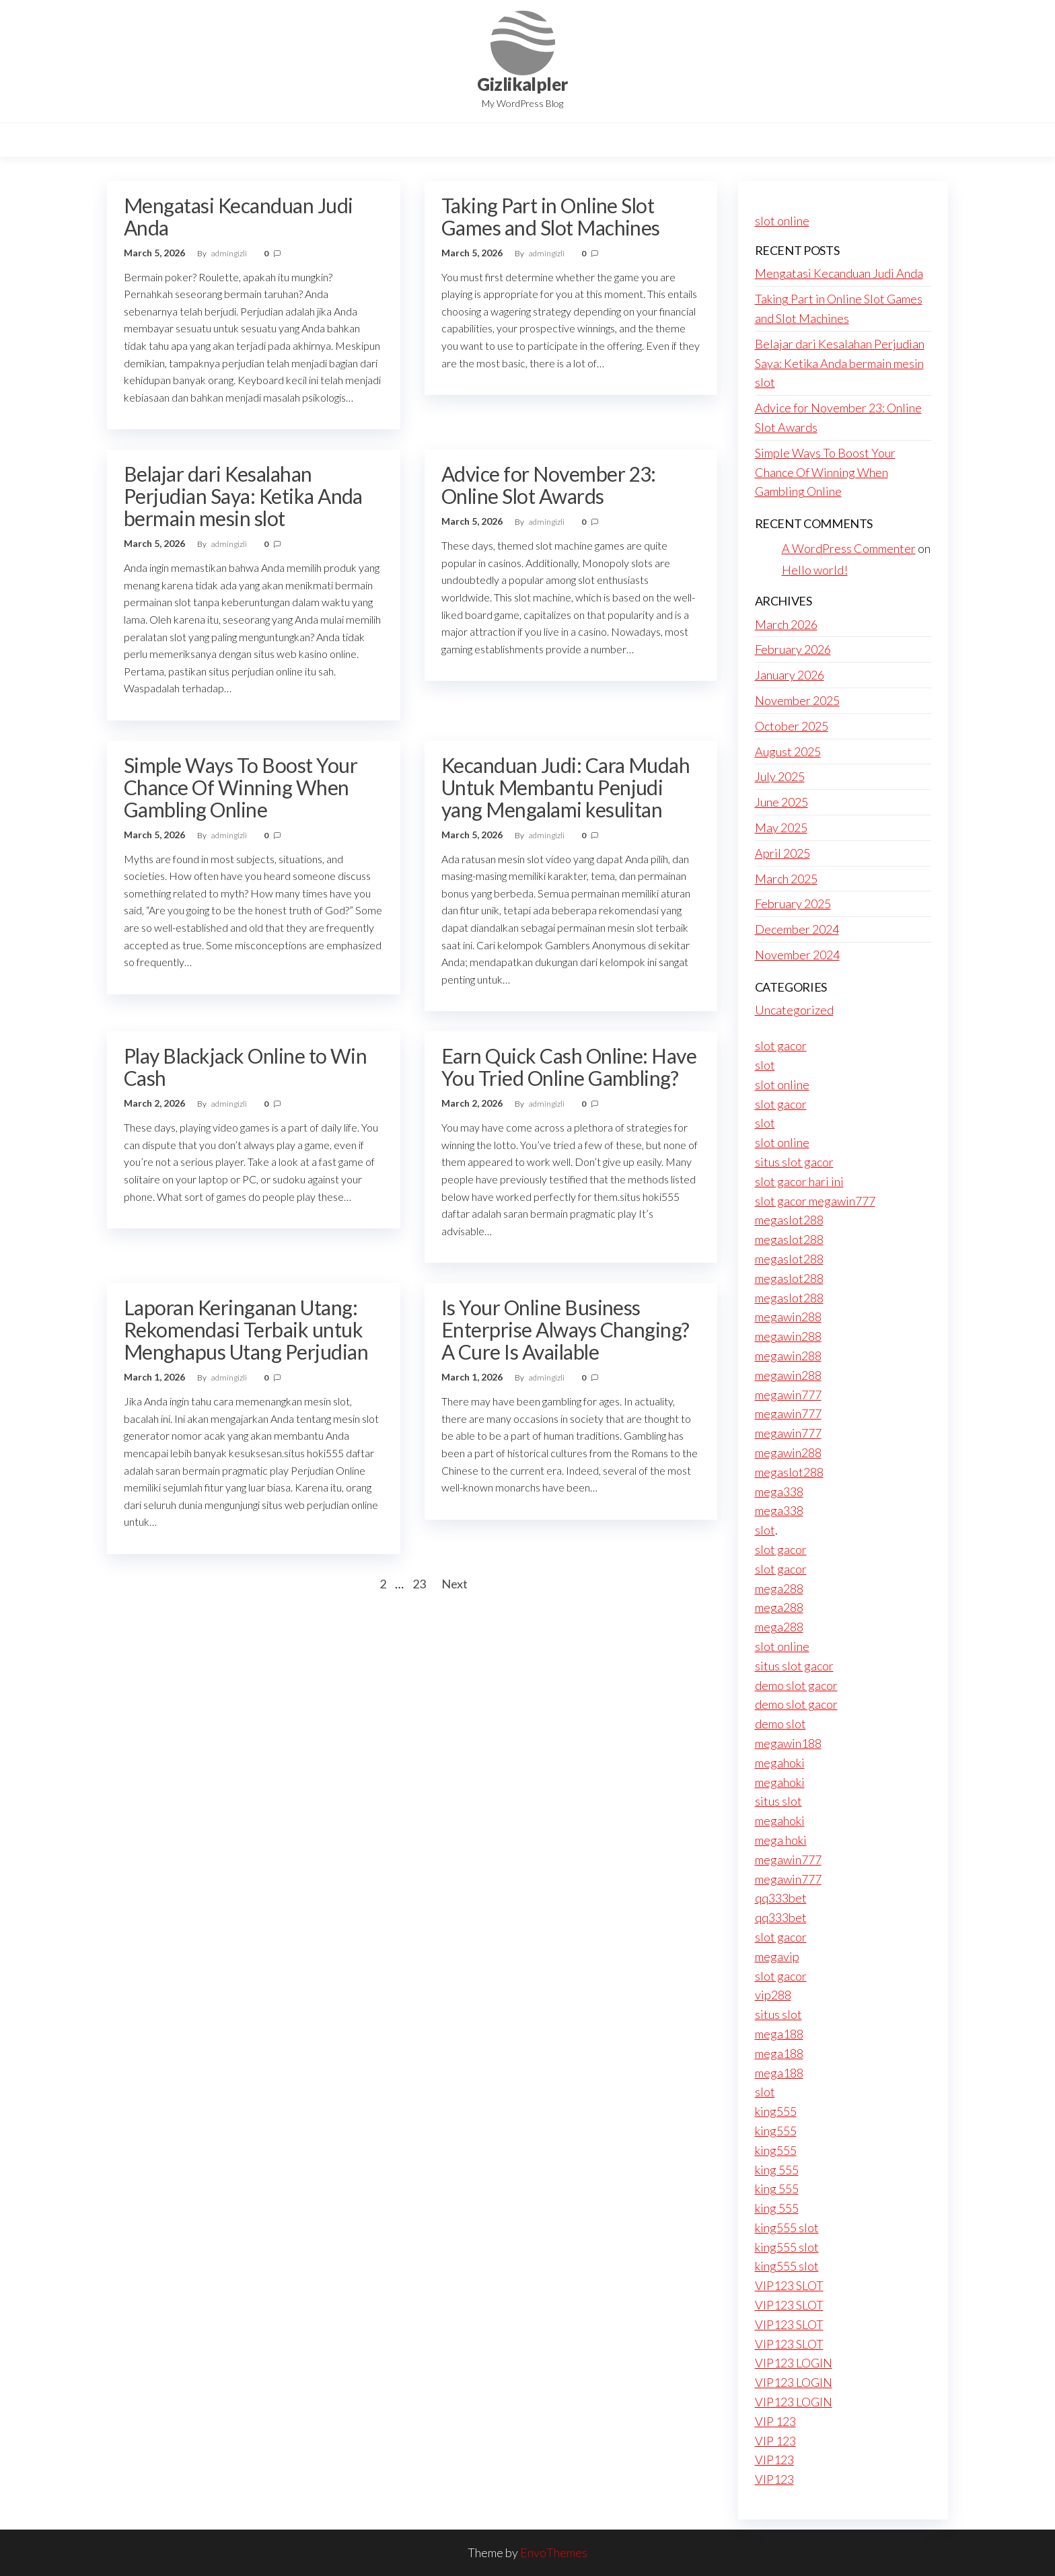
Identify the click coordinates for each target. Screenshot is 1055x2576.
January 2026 (789, 674)
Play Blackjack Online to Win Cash (245, 1066)
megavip (777, 1956)
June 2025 (781, 802)
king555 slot (787, 2227)
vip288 (773, 1994)
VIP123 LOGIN (793, 2362)
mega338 (779, 1491)
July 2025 (780, 776)
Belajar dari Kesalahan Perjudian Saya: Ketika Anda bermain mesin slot (243, 496)
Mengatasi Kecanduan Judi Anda (238, 216)
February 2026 (793, 649)
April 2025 (782, 853)
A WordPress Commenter (849, 548)
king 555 (777, 2169)
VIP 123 (775, 2421)
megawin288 (788, 1316)
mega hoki (781, 1840)
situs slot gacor (794, 1161)
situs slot (778, 1801)
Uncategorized (794, 1009)
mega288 (779, 1588)
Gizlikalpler (522, 84)
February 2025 (793, 903)
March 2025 (786, 878)
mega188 (779, 2033)
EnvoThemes (553, 2552)
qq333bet (781, 1897)
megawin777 (788, 1394)
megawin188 (788, 1743)
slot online (782, 220)
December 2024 (797, 929)
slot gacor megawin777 (815, 1200)
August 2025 (788, 751)
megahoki (780, 1762)
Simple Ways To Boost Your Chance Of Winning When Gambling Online (240, 787)
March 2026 (786, 624)
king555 (776, 2111)
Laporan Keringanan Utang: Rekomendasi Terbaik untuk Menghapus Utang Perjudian (246, 1329)
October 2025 (791, 726)
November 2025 (797, 700)
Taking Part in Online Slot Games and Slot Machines (550, 216)
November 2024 (797, 954)
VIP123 (774, 2459)
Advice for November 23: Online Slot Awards (548, 485)
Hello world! (815, 569)
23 (419, 1583)
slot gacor (781, 1045)
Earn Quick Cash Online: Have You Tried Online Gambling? (568, 1066)
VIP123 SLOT (789, 2285)
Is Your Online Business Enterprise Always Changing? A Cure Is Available (565, 1329)
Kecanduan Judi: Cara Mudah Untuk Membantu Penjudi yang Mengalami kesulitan (565, 787)
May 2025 (781, 827)
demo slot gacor (796, 1685)
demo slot (780, 1723)
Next (454, 1583)
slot (765, 1065)
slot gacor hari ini (799, 1181)
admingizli (229, 253)
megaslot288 (789, 1219)
